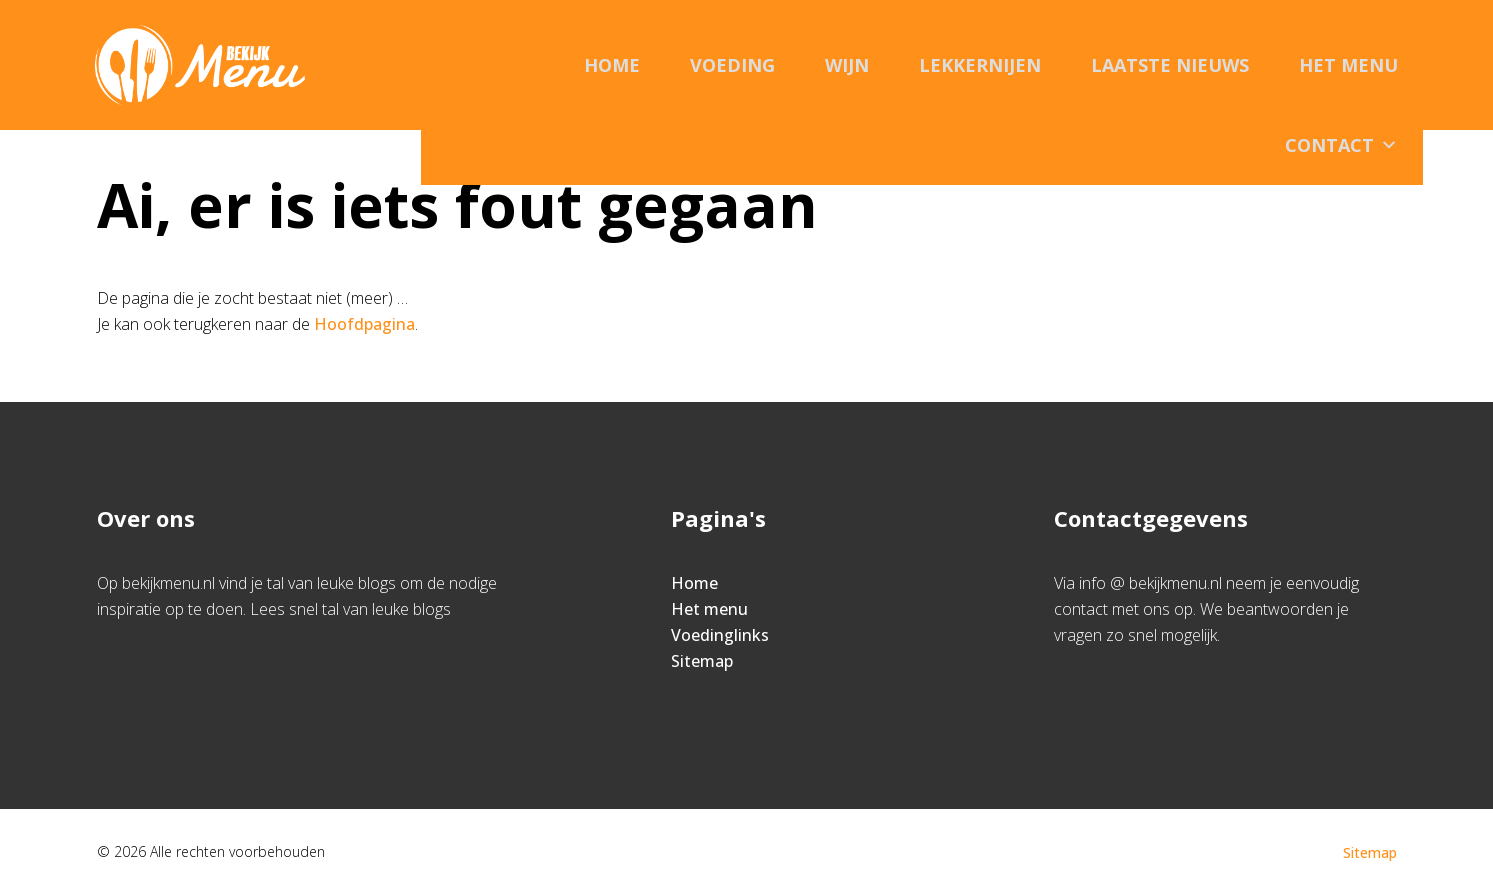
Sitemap (702, 661)
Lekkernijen (980, 65)
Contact (1341, 145)
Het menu (1348, 65)
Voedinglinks (720, 635)
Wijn (847, 65)
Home (612, 65)
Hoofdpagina (364, 324)
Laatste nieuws (1170, 65)
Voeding (732, 65)
